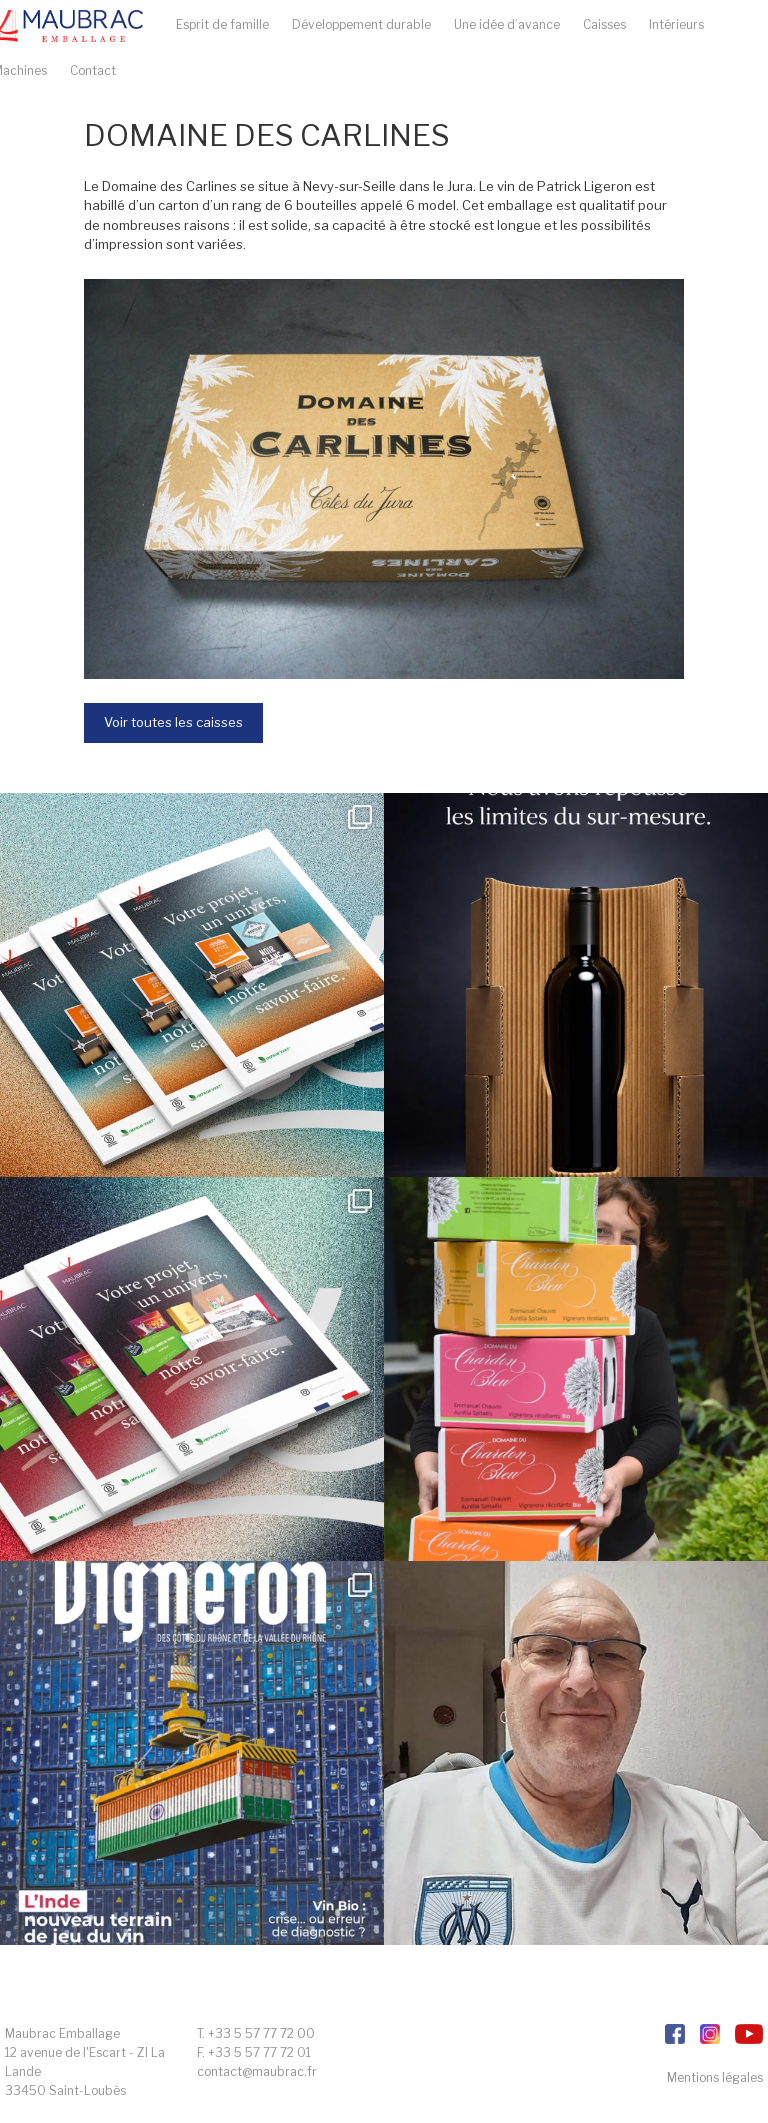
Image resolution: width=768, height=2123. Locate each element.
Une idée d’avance (507, 24)
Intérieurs (676, 24)
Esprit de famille (222, 24)
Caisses (604, 24)
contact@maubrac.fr (257, 2071)
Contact (93, 70)
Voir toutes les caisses (173, 722)
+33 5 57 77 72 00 (261, 2032)
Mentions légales (715, 2077)
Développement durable (361, 24)
